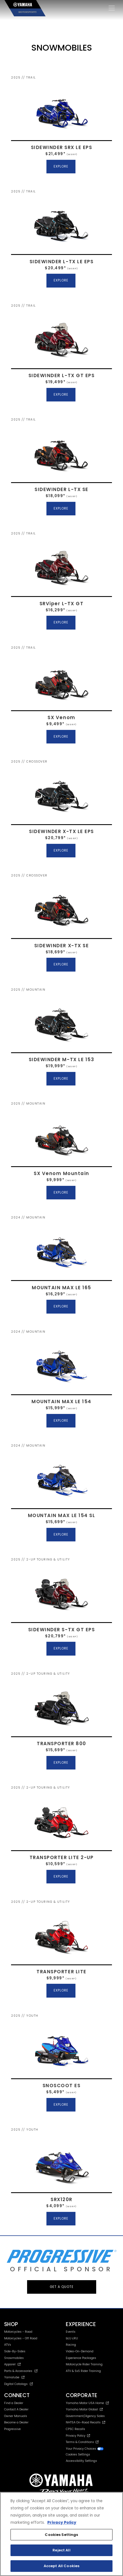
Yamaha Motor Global (84, 2409)
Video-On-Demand (79, 2351)
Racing (71, 2345)
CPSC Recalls (75, 2429)
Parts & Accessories (21, 2371)
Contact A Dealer (16, 2409)
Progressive (12, 2429)
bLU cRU (72, 2338)
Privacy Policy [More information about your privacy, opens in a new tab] (61, 2522)
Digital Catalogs (18, 2384)
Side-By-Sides (14, 2351)
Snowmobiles (14, 2358)
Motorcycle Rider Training (84, 2364)
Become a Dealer (16, 2422)
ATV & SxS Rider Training (83, 2371)
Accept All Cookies (61, 2566)
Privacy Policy (78, 2436)
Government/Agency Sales (85, 2416)
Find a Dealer (13, 2403)
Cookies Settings (78, 2455)
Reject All (61, 2550)
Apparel (12, 2364)
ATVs (7, 2345)
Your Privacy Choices (85, 2449)
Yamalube (14, 2377)
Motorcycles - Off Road (20, 2338)
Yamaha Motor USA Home (87, 2403)
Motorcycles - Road (18, 2332)
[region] (61, 2534)
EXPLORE (61, 166)
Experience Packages (81, 2358)
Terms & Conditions (82, 2442)
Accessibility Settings (81, 2461)
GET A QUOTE (62, 2287)
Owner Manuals (15, 2416)
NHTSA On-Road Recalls (85, 2422)
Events (70, 2332)
